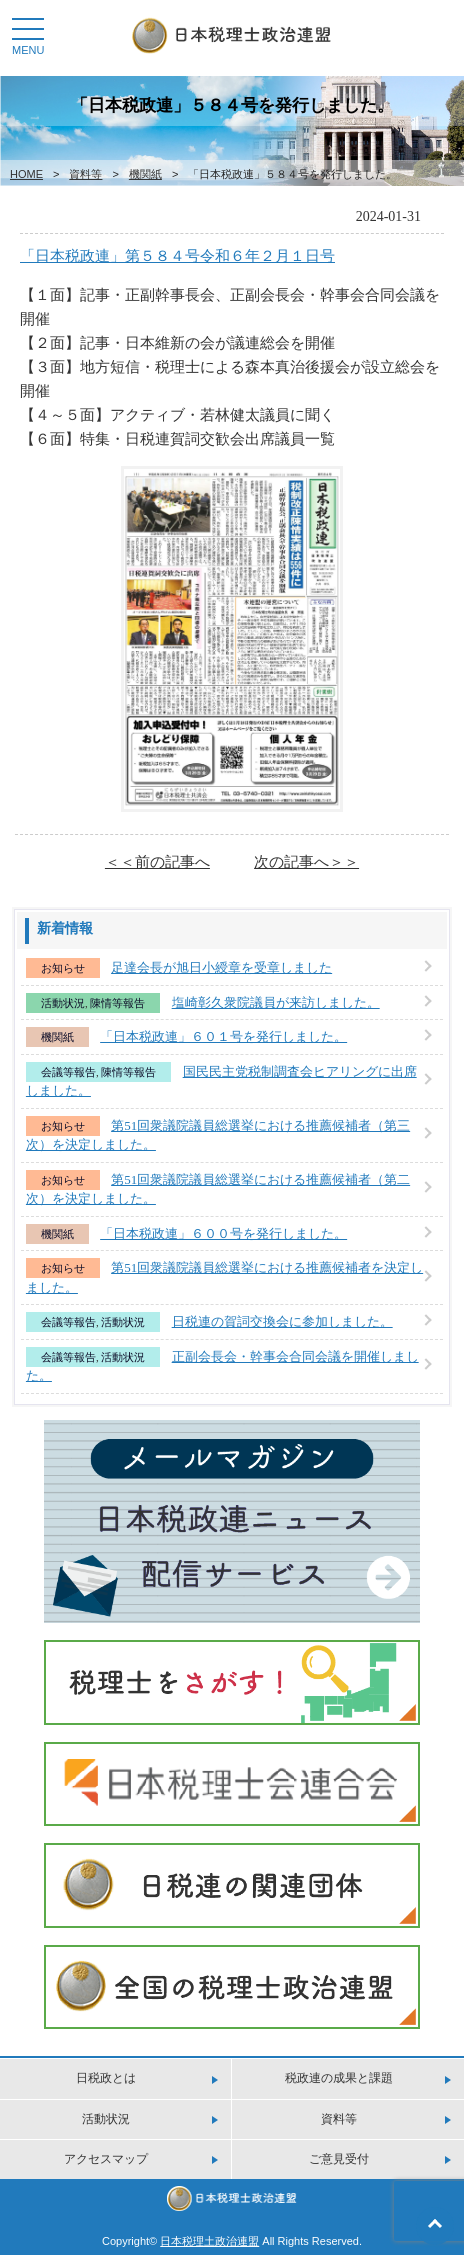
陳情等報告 (117, 1003)
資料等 (85, 174)
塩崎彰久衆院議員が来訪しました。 (276, 1002)
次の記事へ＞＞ (306, 861)
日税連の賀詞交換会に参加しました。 (282, 1321)
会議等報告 (68, 1072)
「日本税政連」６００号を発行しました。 (223, 1233)
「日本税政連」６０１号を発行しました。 (223, 1036)
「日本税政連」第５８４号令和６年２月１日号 (177, 255)
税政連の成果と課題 (339, 2078)
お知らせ (63, 968)
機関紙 (145, 174)
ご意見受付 (339, 2159)
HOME (26, 174)
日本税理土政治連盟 (209, 2241)
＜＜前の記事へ (157, 861)
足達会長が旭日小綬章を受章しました (221, 967)
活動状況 (63, 1003)
